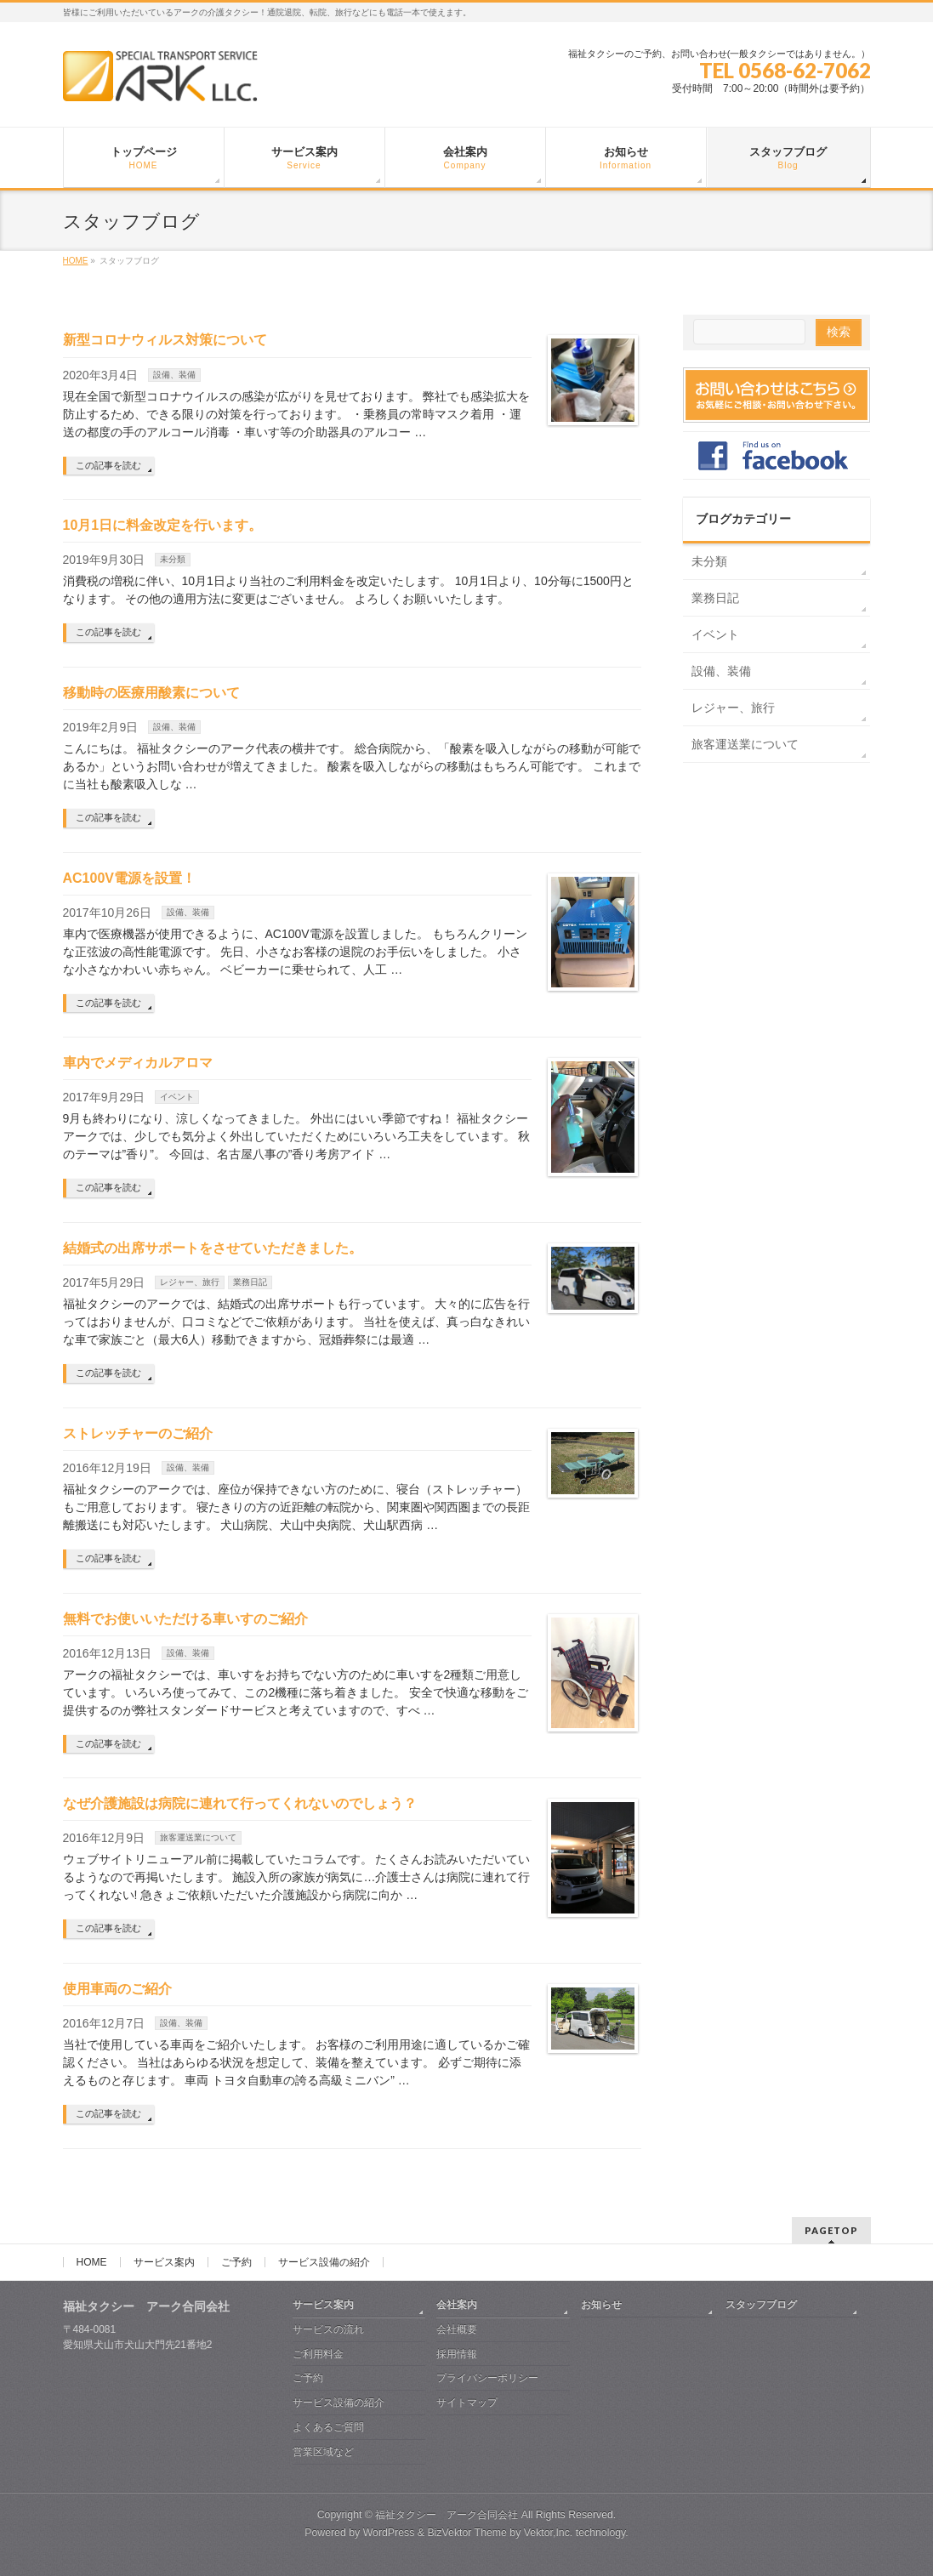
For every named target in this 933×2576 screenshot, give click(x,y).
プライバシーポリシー (487, 2378)
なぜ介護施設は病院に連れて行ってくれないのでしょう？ (240, 1803)
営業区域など (323, 2452)
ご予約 (236, 2262)
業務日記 (250, 1282)
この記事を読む (108, 465)
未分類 (172, 559)
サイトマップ (467, 2402)
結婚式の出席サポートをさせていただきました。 (212, 1248)
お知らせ (601, 2305)
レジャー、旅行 (189, 1282)
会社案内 (456, 2305)
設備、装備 (174, 374)
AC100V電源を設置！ (129, 878)
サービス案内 (164, 2262)
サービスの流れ (328, 2329)
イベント (177, 1096)
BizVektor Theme (467, 2533)
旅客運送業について (198, 1837)
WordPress (389, 2533)
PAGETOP (831, 2230)
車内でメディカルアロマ (138, 1062)
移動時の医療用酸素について (151, 692)
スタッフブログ (761, 2305)
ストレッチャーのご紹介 (138, 1433)
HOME (92, 2262)
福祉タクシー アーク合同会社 (446, 2515)
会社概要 (456, 2329)
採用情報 (456, 2354)
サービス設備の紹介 (324, 2262)
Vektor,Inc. (548, 2533)
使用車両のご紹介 (117, 1989)
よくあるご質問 (328, 2427)
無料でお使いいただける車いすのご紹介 (185, 1619)
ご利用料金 (318, 2354)
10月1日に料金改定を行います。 (163, 525)
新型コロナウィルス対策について (165, 340)
